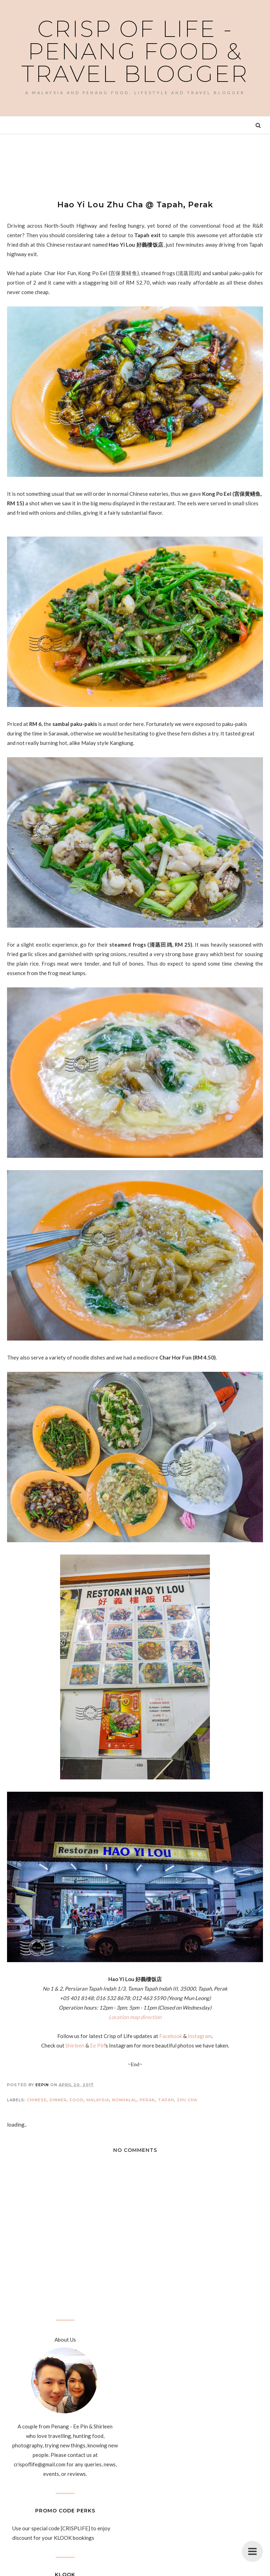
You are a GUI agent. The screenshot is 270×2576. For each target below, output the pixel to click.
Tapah (166, 2099)
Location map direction (135, 2017)
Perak (147, 2099)
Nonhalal (124, 2099)
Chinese (37, 2099)
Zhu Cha (187, 2099)
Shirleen (74, 2045)
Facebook (170, 2036)
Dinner (58, 2099)
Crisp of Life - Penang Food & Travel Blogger (135, 51)
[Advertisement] (135, 160)
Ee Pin (97, 2045)
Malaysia (97, 2099)
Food (77, 2099)
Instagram (200, 2036)
